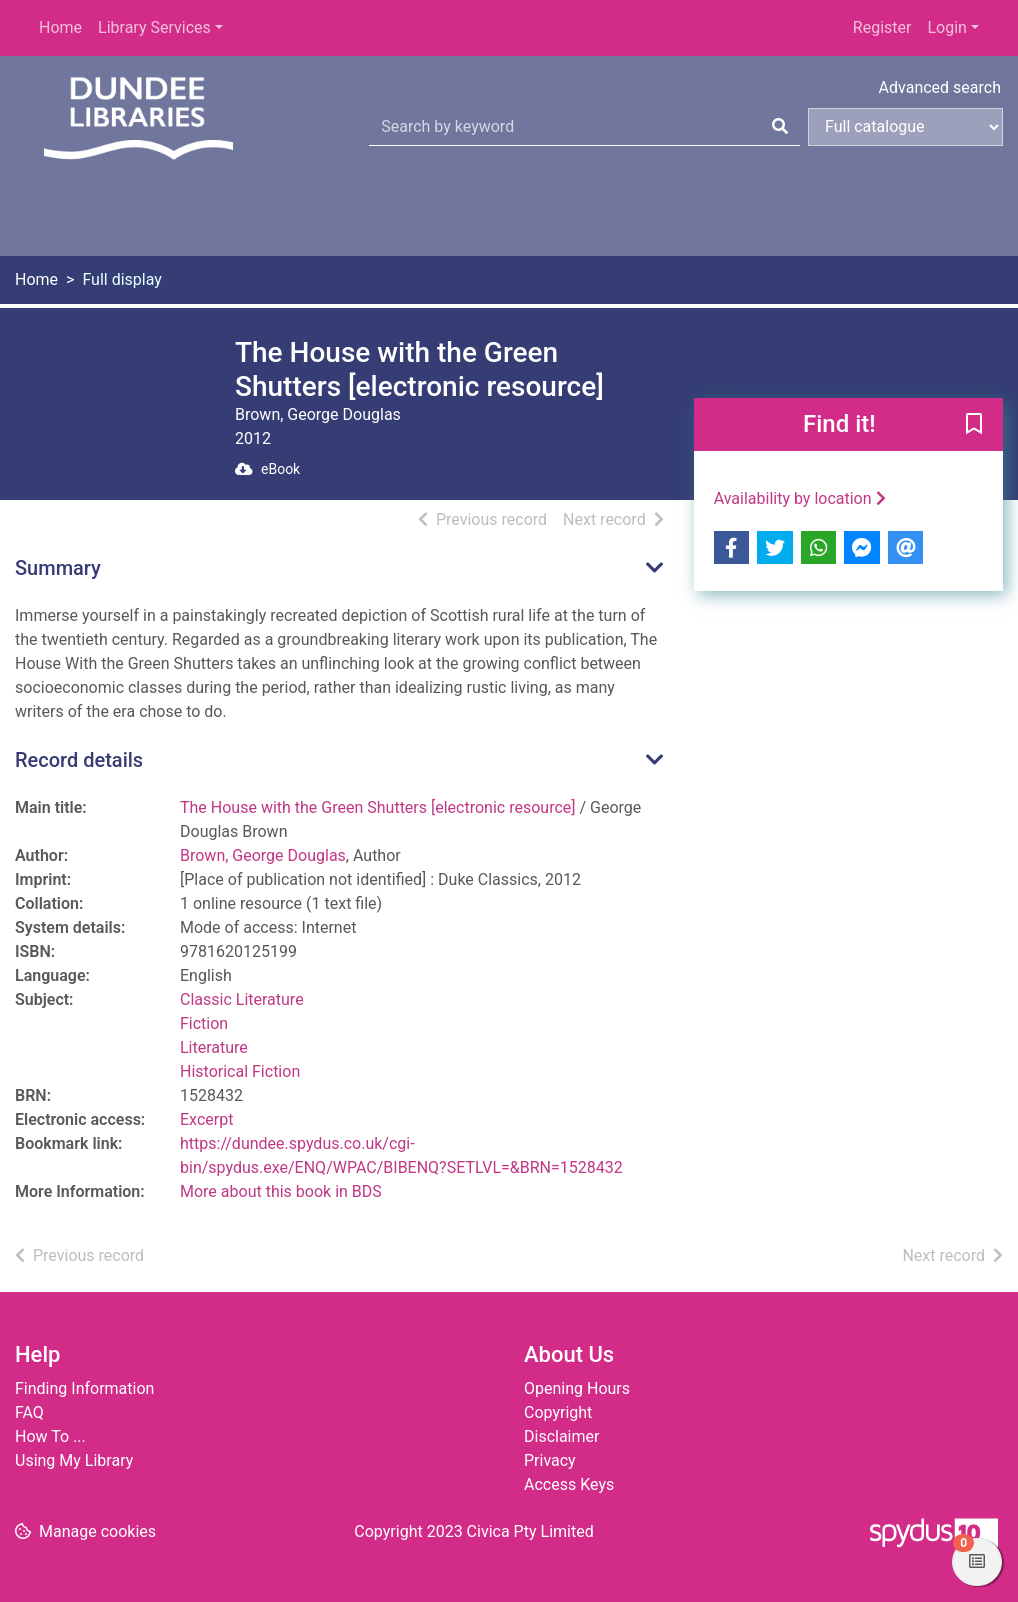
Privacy (550, 1460)
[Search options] (905, 127)
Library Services (154, 27)
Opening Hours (577, 1388)
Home (60, 27)
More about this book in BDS (281, 1191)
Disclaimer (561, 1436)
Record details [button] (79, 760)
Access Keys (569, 1484)
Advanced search (940, 87)
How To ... (50, 1436)
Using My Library (74, 1460)
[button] (974, 426)
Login (946, 27)
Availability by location (800, 498)
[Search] (780, 127)
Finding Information (84, 1388)
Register (882, 27)
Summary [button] (58, 568)
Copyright (558, 1412)
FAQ (29, 1412)
